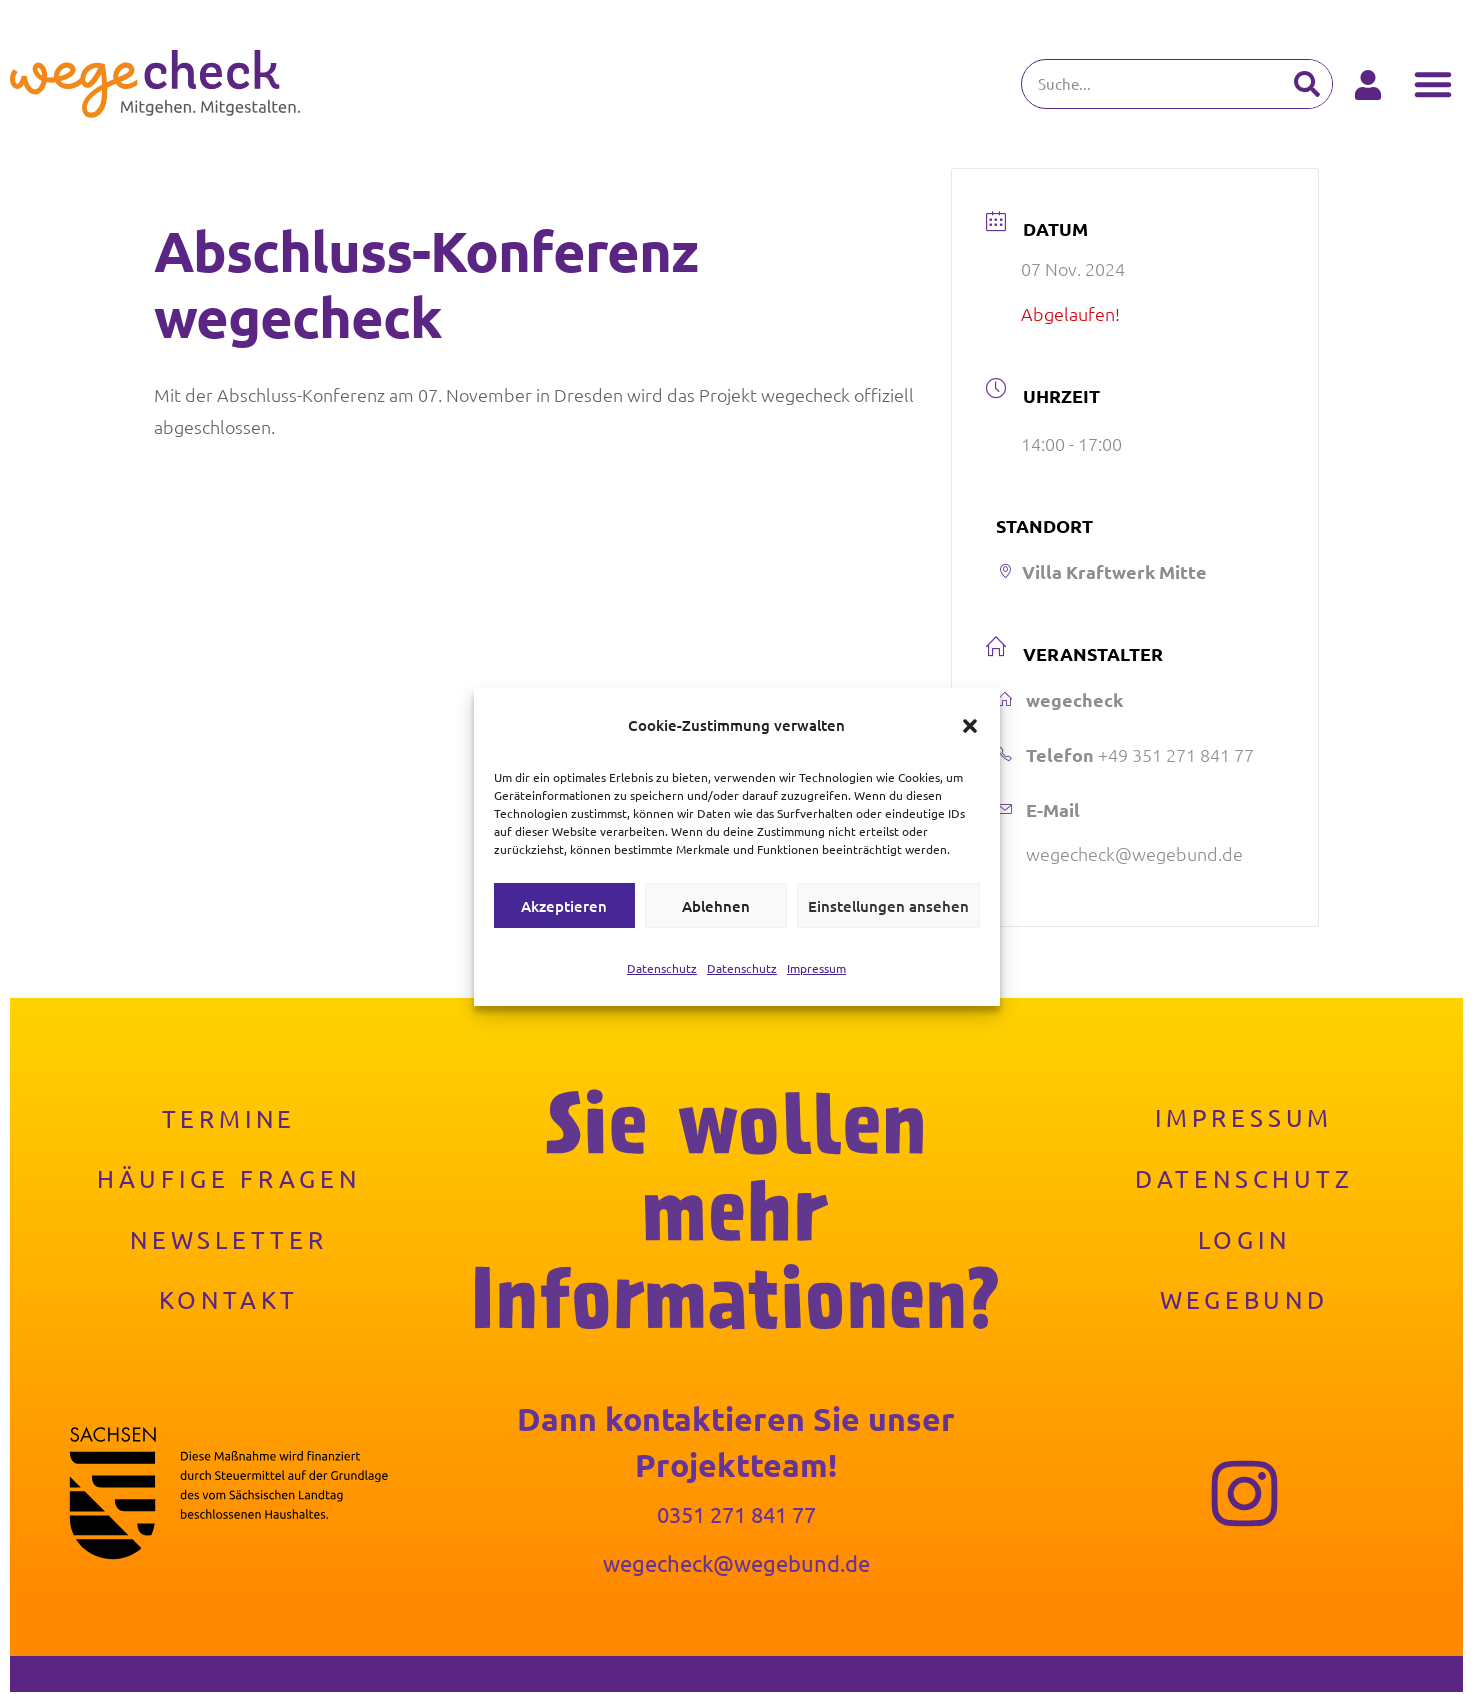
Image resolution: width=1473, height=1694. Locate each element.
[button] (970, 726)
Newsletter (229, 1240)
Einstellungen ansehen (888, 906)
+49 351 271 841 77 (1176, 754)
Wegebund (1243, 1301)
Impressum (816, 968)
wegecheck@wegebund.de (1134, 854)
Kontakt (229, 1301)
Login (1244, 1240)
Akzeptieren (564, 906)
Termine (229, 1119)
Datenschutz (662, 968)
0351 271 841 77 (736, 1516)
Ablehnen (716, 906)
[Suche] (1307, 84)
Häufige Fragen (229, 1179)
